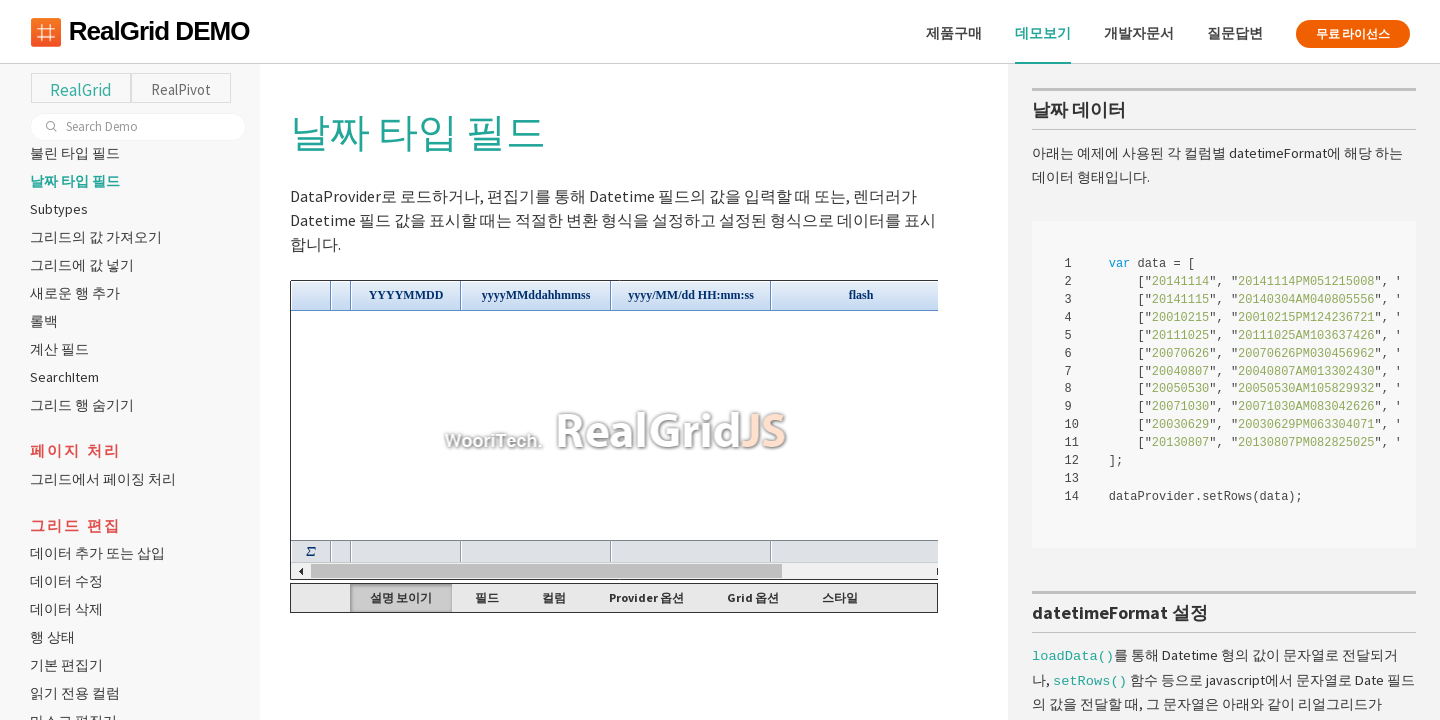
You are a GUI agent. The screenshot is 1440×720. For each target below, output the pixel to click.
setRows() (1090, 677)
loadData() (1073, 653)
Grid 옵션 (753, 597)
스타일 (840, 597)
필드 (487, 597)
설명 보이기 (401, 597)
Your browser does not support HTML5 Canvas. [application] (614, 430)
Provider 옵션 (646, 597)
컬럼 (554, 597)
